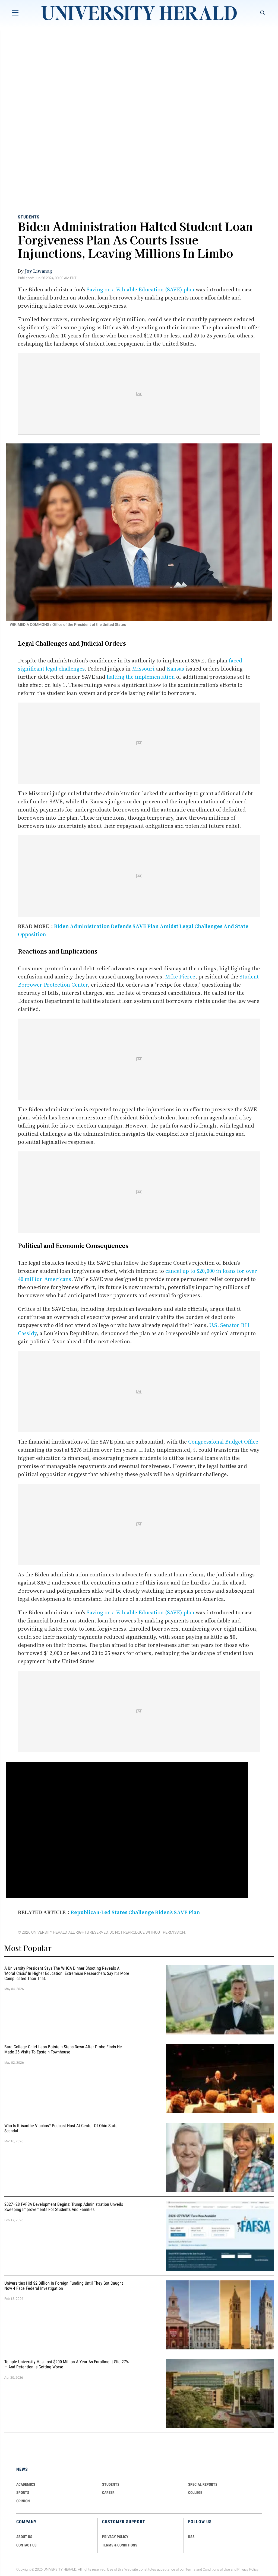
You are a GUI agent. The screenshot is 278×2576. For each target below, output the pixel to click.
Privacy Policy (247, 2569)
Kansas (175, 668)
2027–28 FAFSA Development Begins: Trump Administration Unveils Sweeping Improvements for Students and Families (63, 2207)
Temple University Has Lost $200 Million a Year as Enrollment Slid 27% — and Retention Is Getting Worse (66, 2364)
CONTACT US (26, 2545)
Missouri (143, 668)
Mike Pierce (180, 976)
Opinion (23, 2501)
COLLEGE (195, 2492)
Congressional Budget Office (223, 1441)
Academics (25, 2484)
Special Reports (202, 2484)
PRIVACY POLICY (115, 2537)
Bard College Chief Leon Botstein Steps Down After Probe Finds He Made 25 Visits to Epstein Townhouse (63, 2049)
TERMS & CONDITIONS (119, 2545)
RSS (191, 2537)
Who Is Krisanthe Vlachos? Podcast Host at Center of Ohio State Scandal (61, 2128)
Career (108, 2492)
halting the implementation (141, 677)
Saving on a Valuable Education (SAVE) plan (140, 289)
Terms (190, 2569)
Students (29, 216)
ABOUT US (24, 2537)
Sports (22, 2492)
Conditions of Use (216, 2569)
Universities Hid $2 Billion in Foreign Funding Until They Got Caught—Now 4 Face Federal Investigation (65, 2286)
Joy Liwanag (38, 271)
